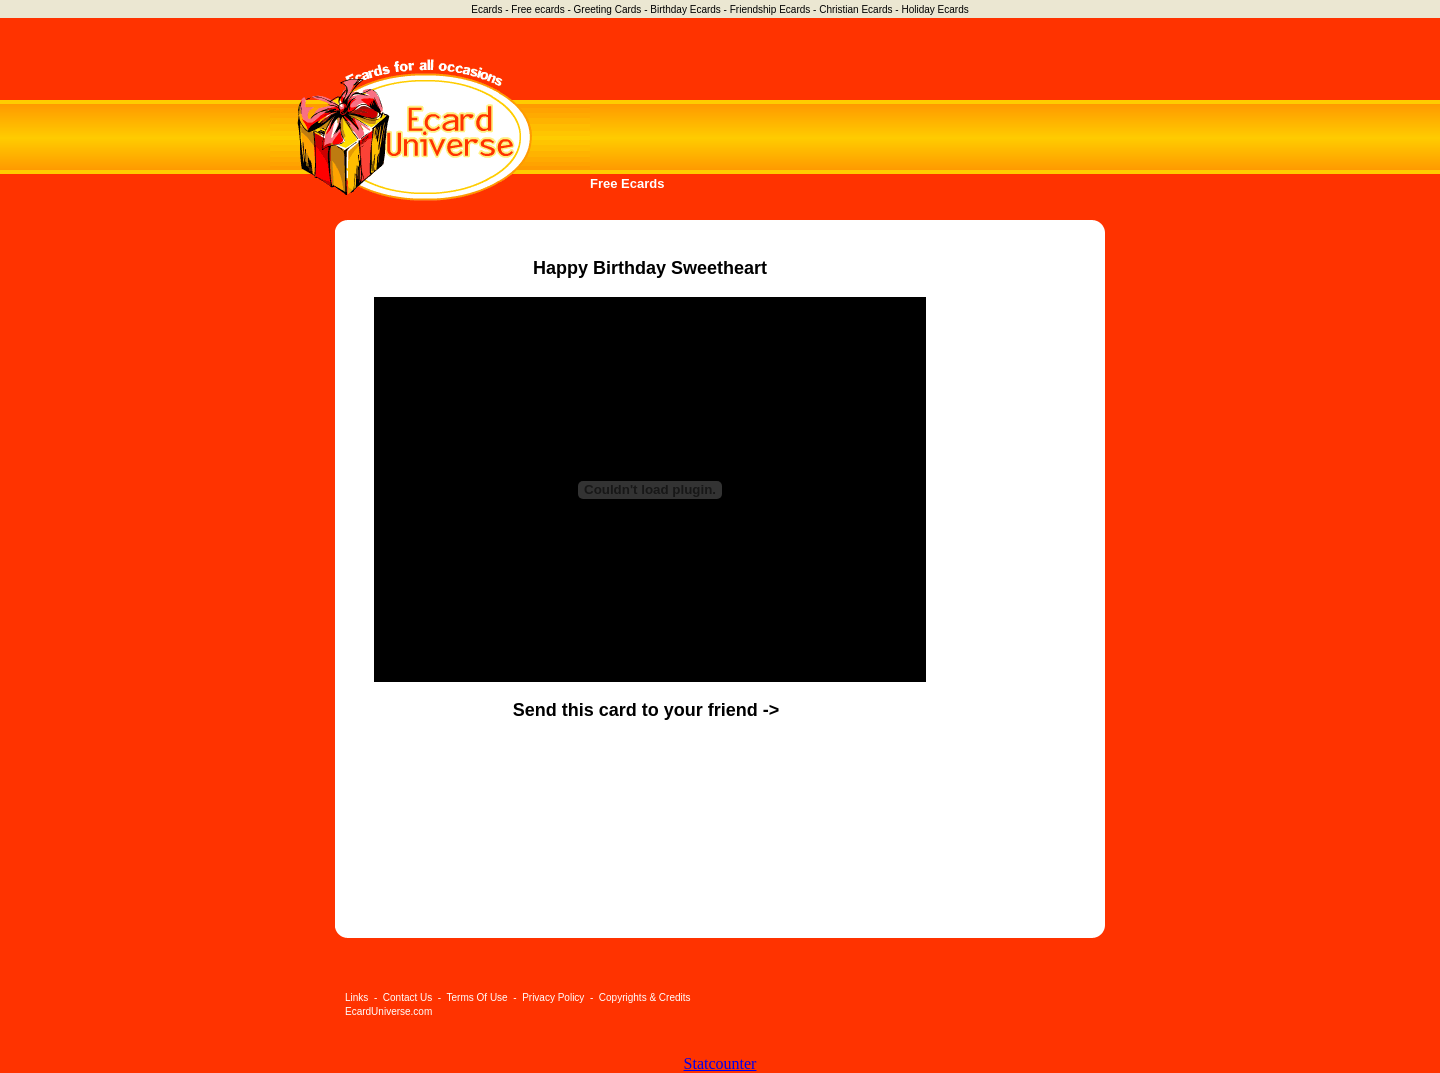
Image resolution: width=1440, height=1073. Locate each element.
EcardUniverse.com (388, 1011)
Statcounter (720, 1063)
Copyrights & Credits (645, 997)
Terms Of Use (477, 997)
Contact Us (407, 997)
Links (356, 997)
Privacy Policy (553, 997)
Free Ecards (627, 183)
